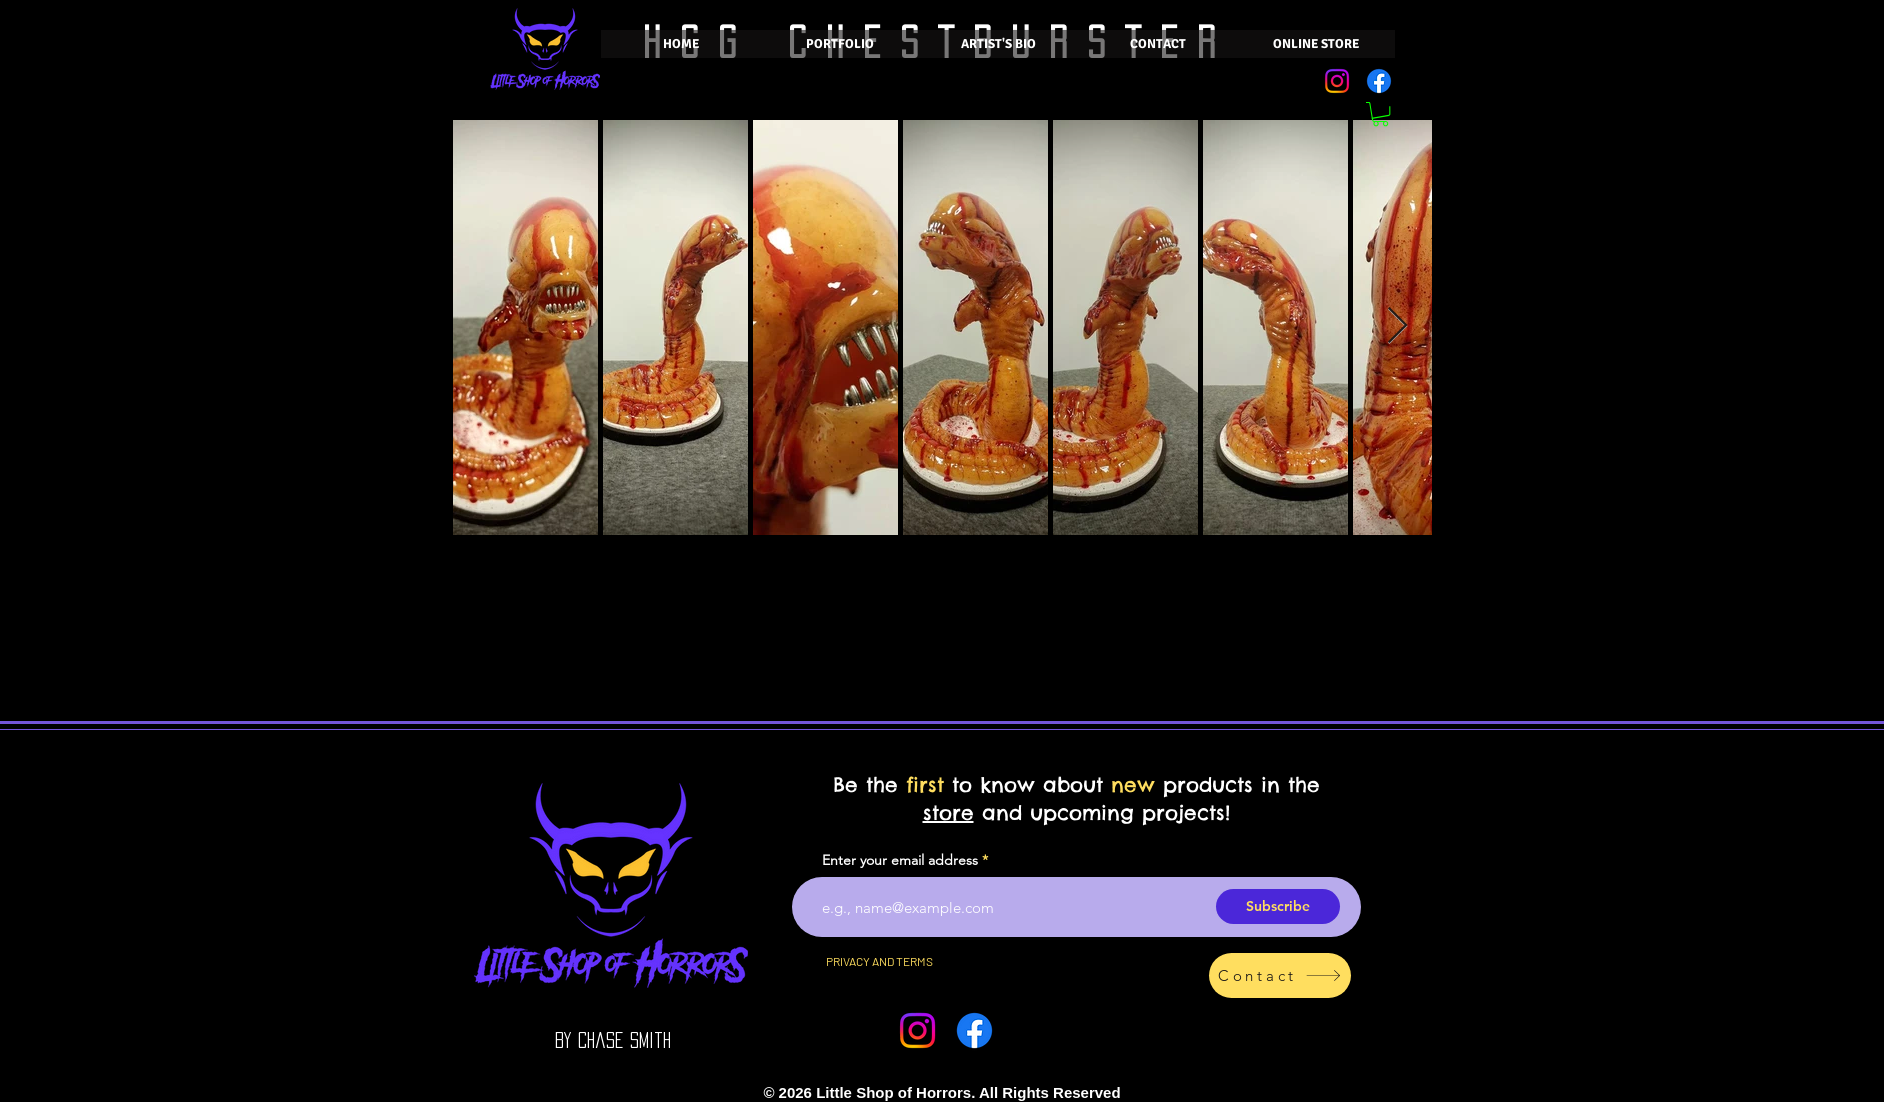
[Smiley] (769, 1093)
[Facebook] (1379, 81)
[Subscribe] (1278, 906)
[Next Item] (1397, 326)
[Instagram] (1337, 81)
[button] (1380, 114)
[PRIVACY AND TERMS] (879, 961)
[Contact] (1280, 975)
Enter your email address (900, 860)
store (948, 812)
